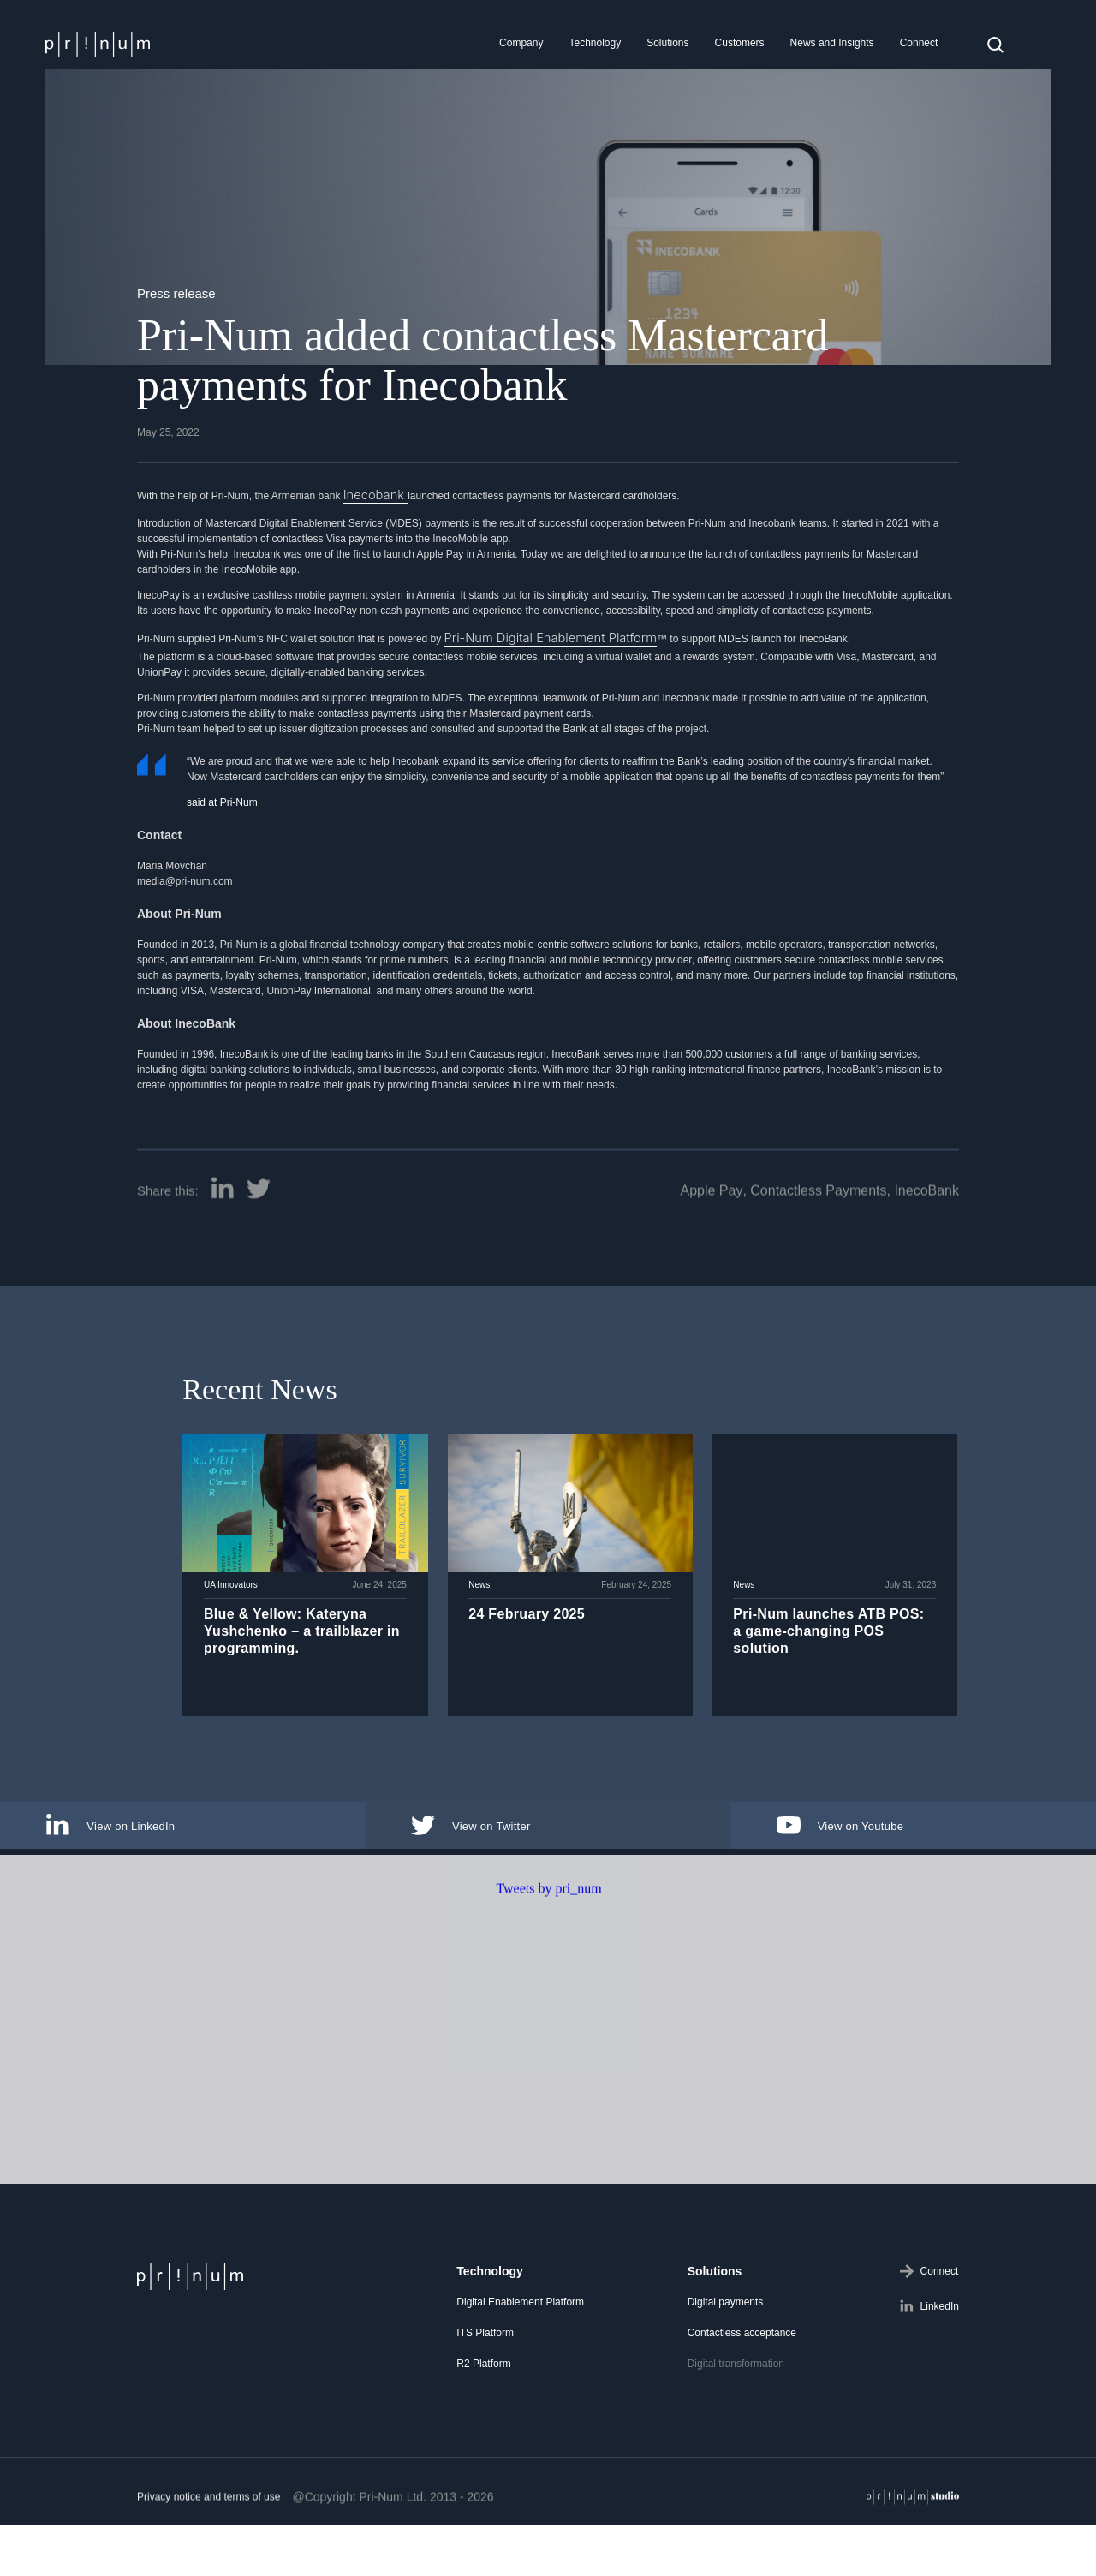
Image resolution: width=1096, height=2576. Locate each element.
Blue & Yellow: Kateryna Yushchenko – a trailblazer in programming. (296, 1645)
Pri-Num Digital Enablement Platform (528, 632)
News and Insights (832, 43)
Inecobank (368, 493)
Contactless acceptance (742, 2323)
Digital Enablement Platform (520, 2293)
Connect (919, 43)
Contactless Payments (818, 1252)
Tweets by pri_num (548, 1949)
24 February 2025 (521, 1628)
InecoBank (926, 1252)
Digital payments (726, 2293)
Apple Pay (711, 1252)
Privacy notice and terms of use (208, 2558)
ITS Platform (485, 2323)
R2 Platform (483, 2354)
